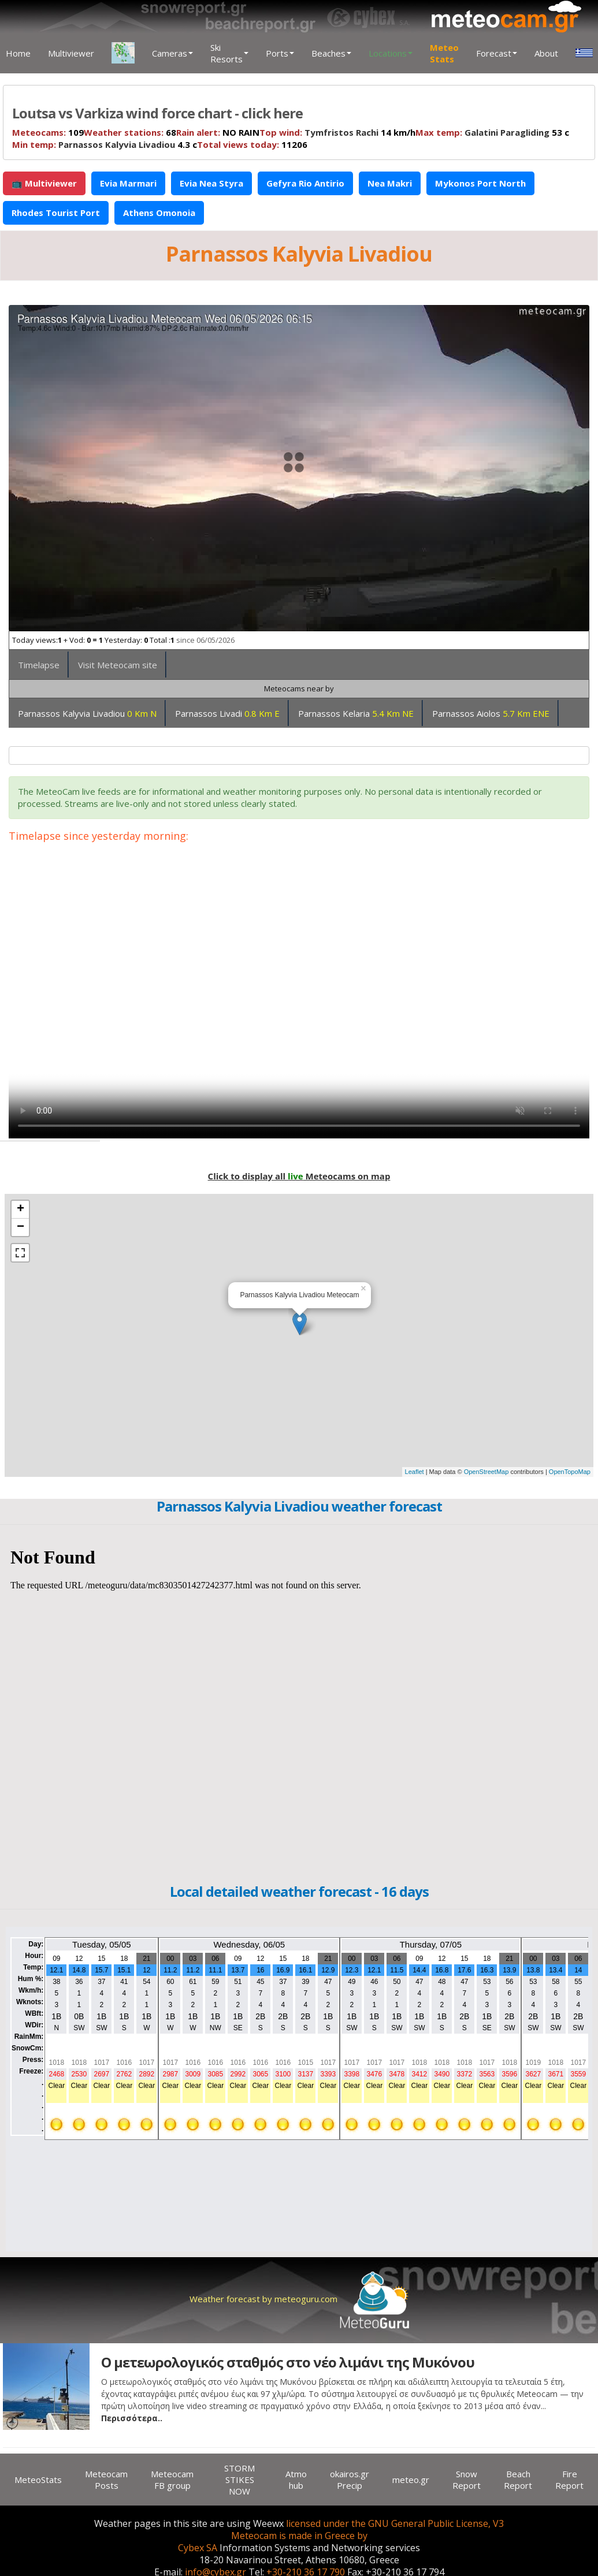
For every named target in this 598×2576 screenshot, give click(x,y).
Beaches (331, 53)
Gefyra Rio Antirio (305, 183)
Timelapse (39, 665)
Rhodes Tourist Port (56, 212)
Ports (280, 53)
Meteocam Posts (106, 2479)
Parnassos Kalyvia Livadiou (116, 144)
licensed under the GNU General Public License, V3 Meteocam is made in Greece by (367, 2529)
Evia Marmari (128, 183)
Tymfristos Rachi (341, 132)
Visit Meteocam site (117, 665)
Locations (391, 53)
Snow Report (466, 2479)
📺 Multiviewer (44, 183)
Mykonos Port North (480, 183)
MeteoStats (38, 2479)
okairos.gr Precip (349, 2479)
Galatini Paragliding (507, 132)
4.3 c (104, 144)
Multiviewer (71, 53)
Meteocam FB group (172, 2479)
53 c (492, 132)
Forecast (496, 53)
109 (48, 132)
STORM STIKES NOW (239, 2479)
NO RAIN (217, 132)
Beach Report (518, 2479)
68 (130, 132)
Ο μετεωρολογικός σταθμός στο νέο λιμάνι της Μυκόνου (287, 2362)
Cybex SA (197, 2547)
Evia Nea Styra (211, 183)
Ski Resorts (229, 53)
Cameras (172, 53)
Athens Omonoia (159, 212)
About (546, 53)
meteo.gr (410, 2479)
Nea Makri (389, 183)
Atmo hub (296, 2479)
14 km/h (337, 132)
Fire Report (569, 2479)
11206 (252, 144)
